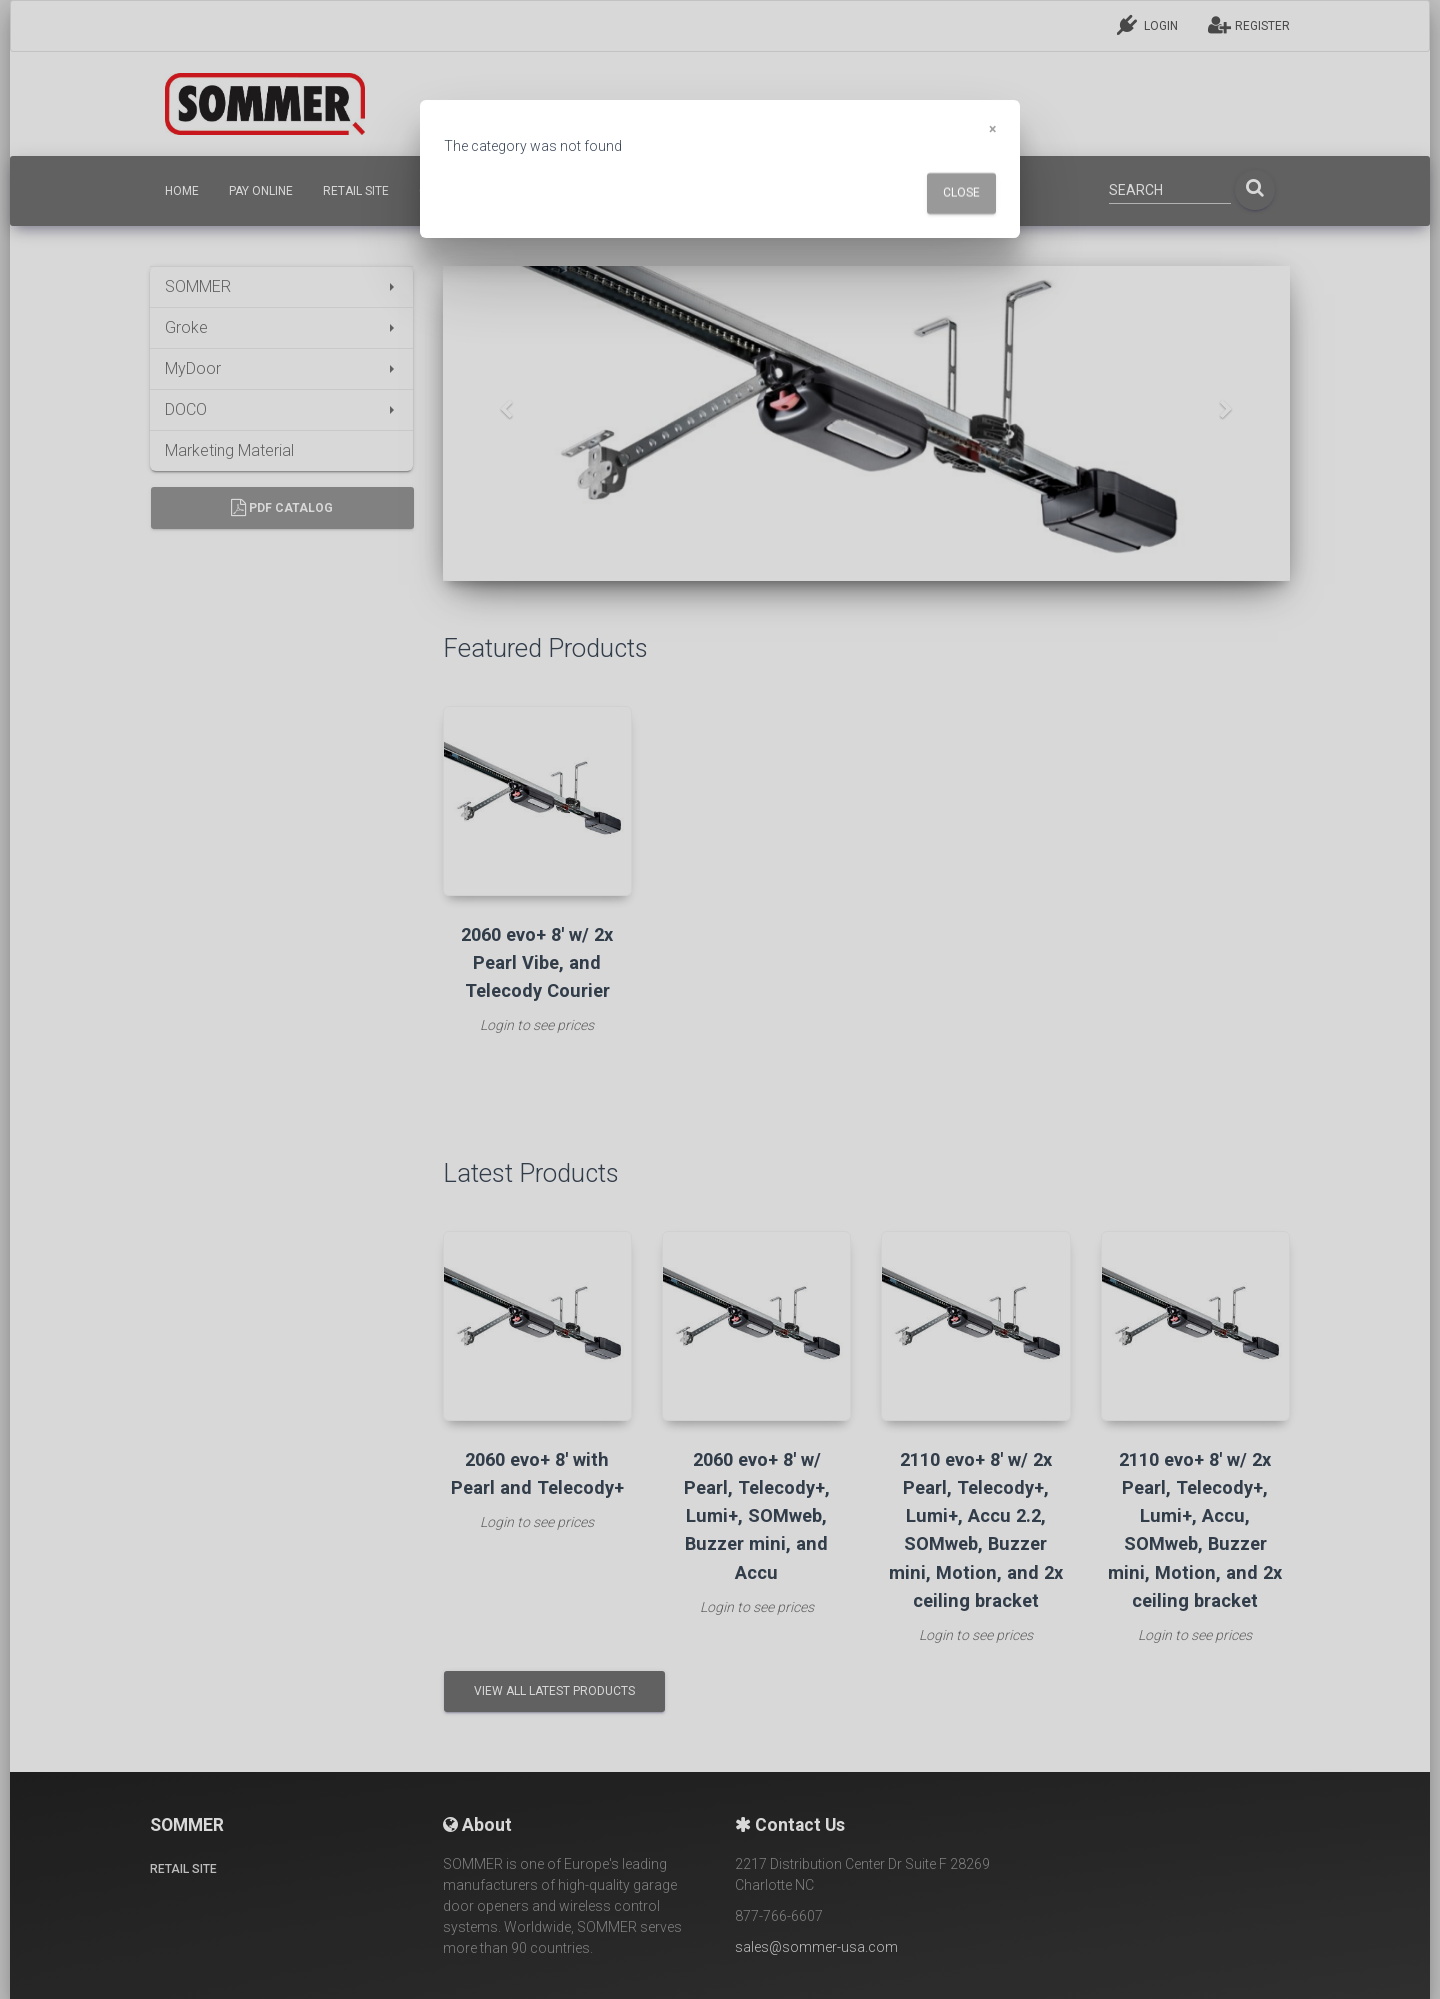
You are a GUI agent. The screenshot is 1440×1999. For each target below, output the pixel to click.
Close (961, 193)
